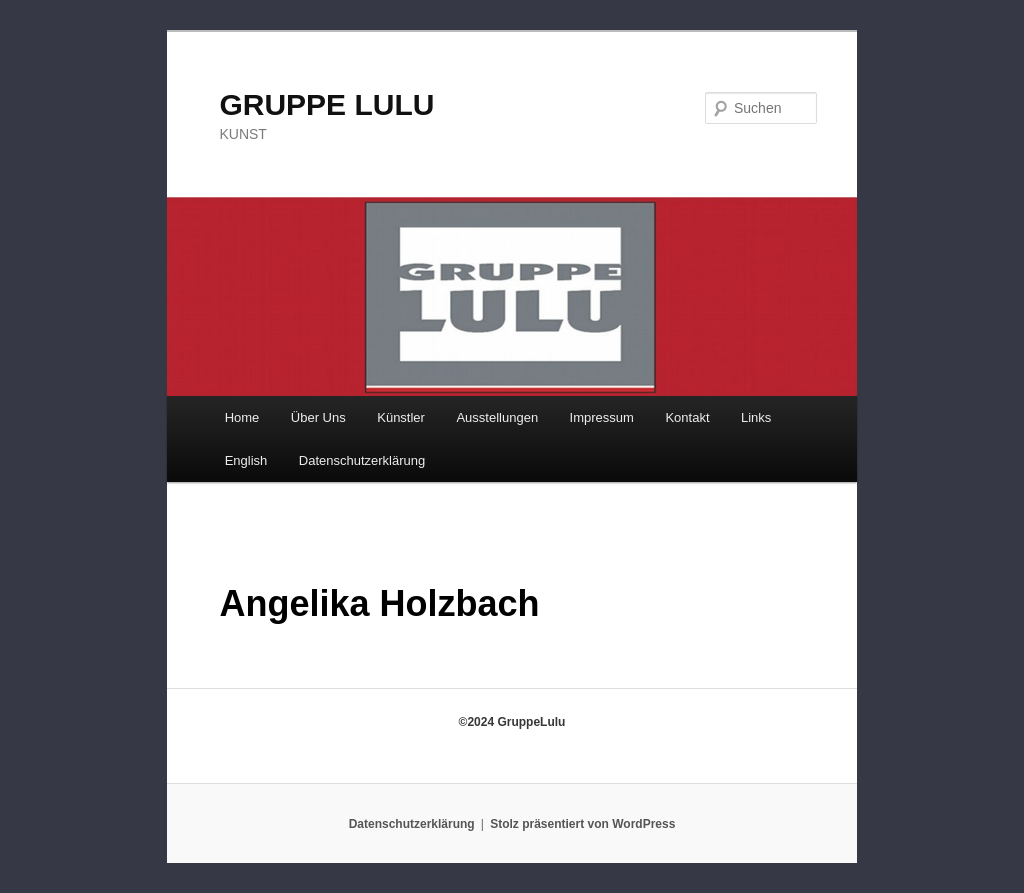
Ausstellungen (497, 417)
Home (242, 417)
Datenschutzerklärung (362, 460)
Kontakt (687, 417)
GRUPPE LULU (326, 104)
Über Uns (318, 417)
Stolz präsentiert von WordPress (582, 824)
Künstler (401, 417)
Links (756, 417)
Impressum (602, 417)
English (246, 460)
